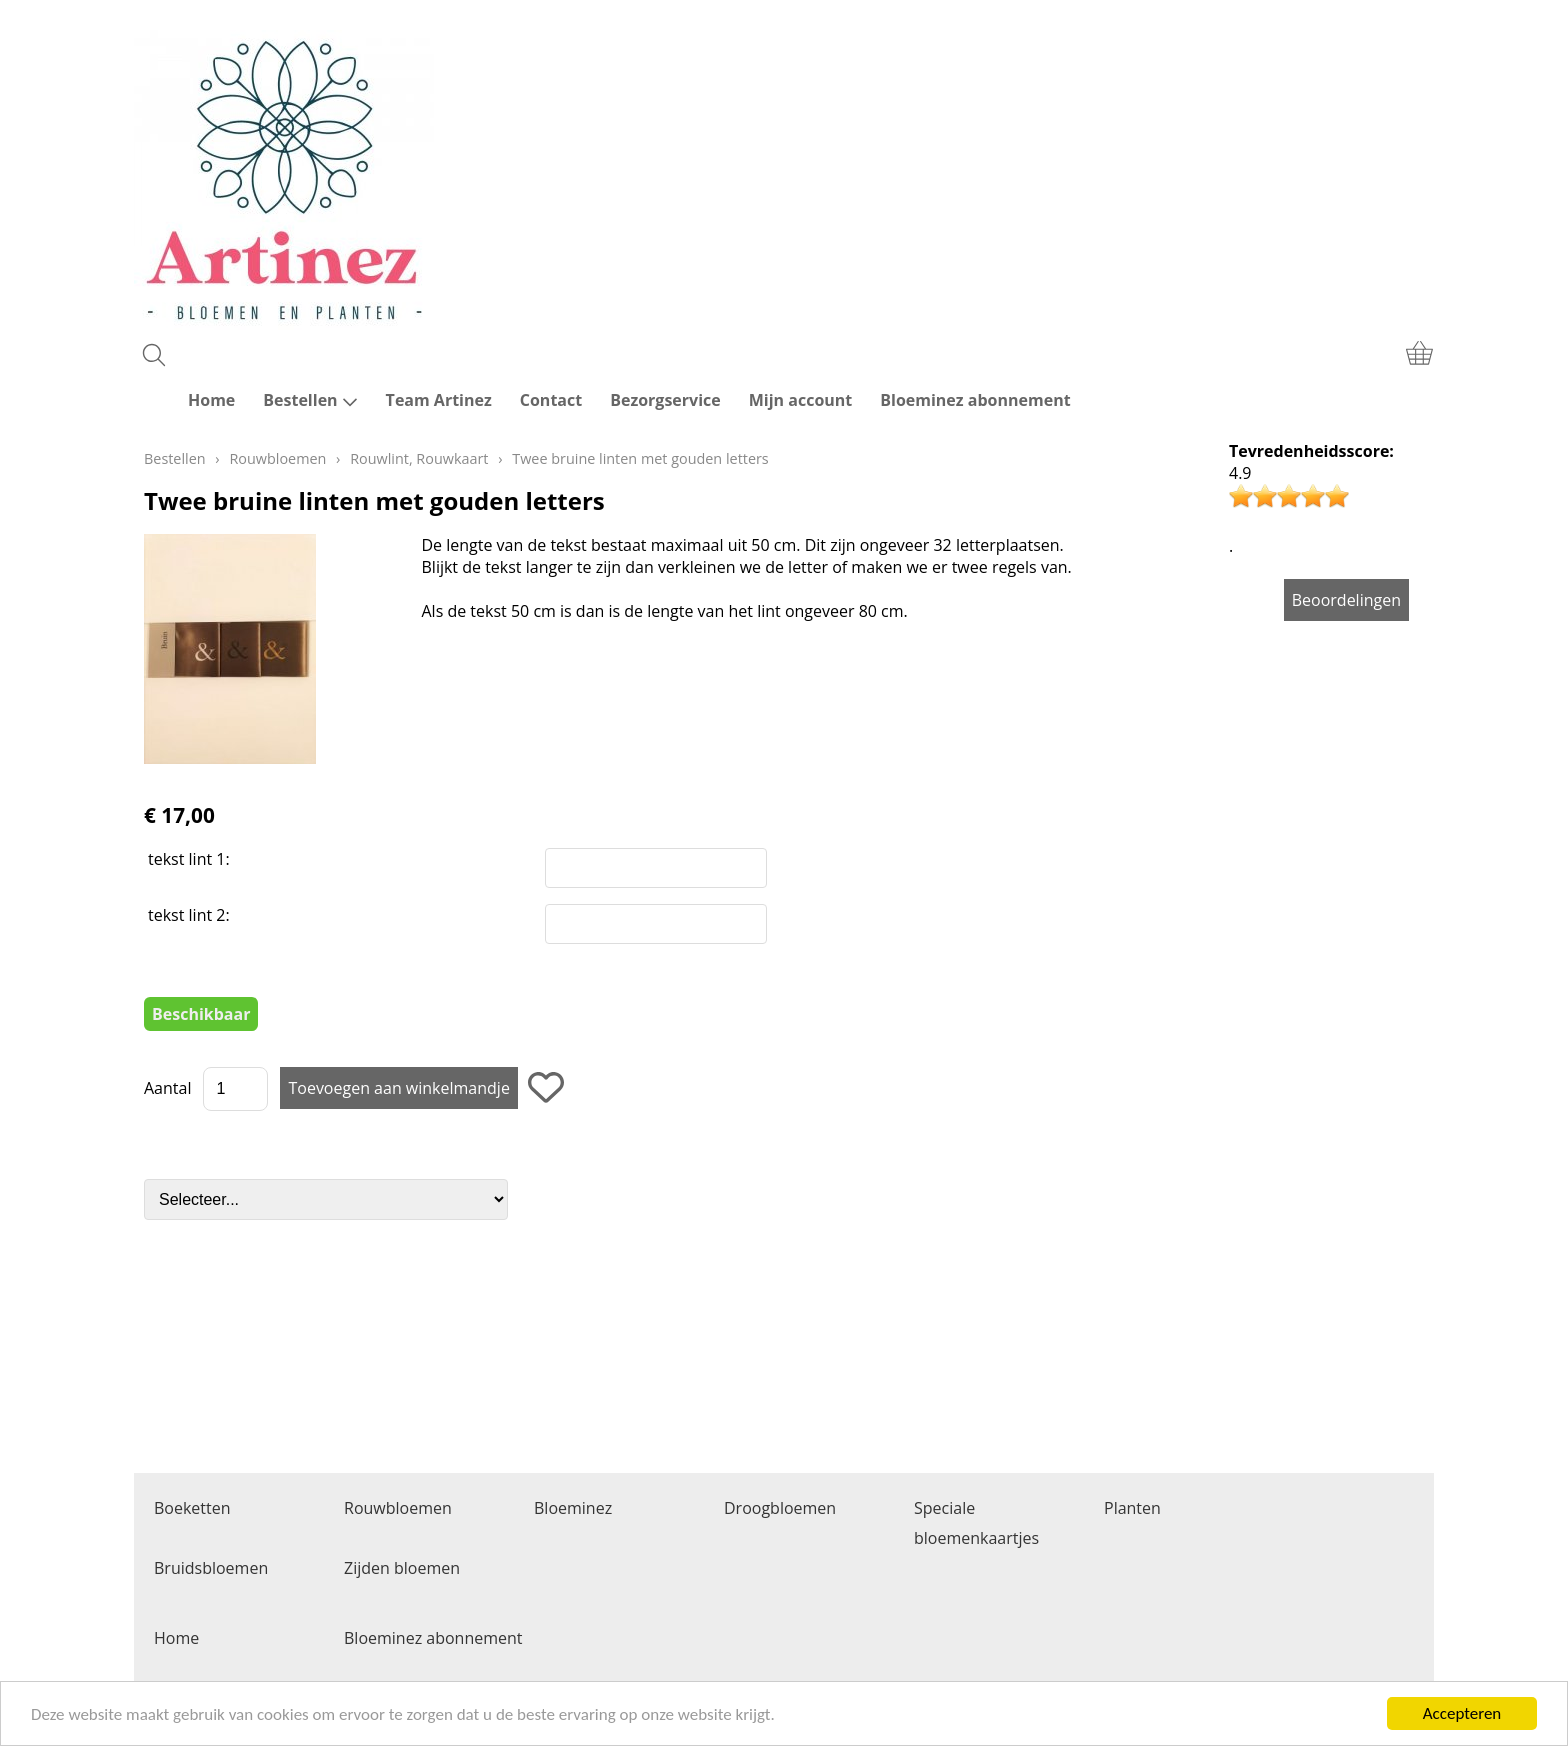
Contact (551, 400)
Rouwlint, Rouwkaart (419, 458)
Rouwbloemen (277, 458)
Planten (1132, 1508)
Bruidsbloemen (211, 1568)
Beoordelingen (1346, 600)
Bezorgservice (665, 400)
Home (211, 400)
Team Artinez (439, 400)
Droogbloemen (780, 1508)
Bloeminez (573, 1508)
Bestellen (310, 400)
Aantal (167, 1088)
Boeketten (192, 1508)
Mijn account (801, 400)
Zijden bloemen (402, 1568)
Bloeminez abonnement (975, 400)
